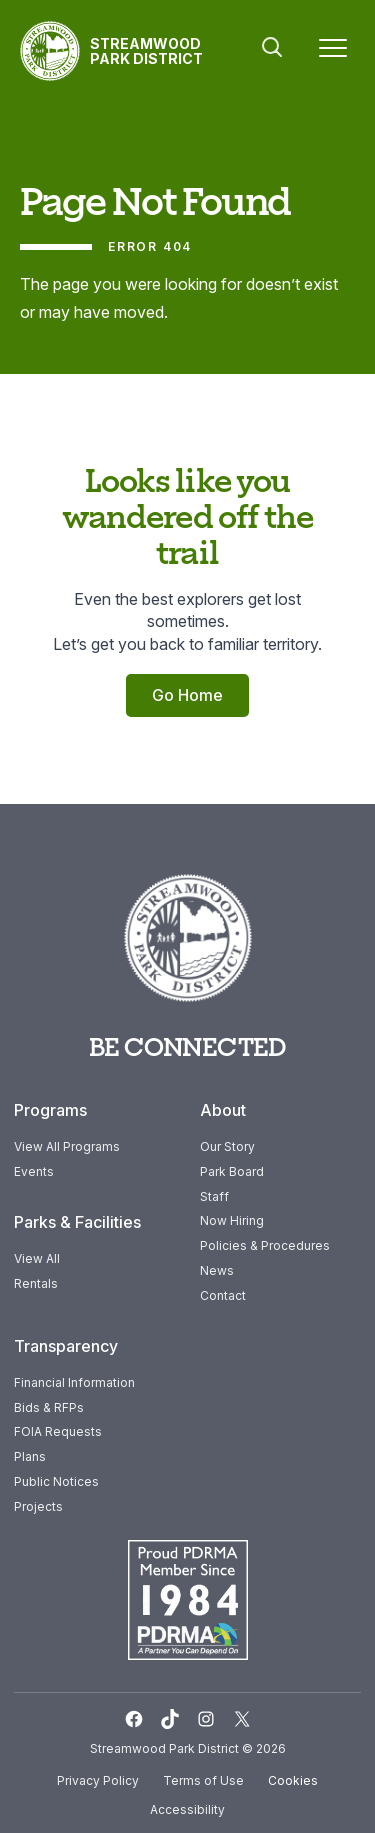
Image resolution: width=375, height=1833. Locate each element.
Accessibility (187, 1809)
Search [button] (272, 47)
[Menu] (333, 51)
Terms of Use (203, 1780)
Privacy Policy (98, 1780)
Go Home (187, 695)
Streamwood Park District (146, 51)
